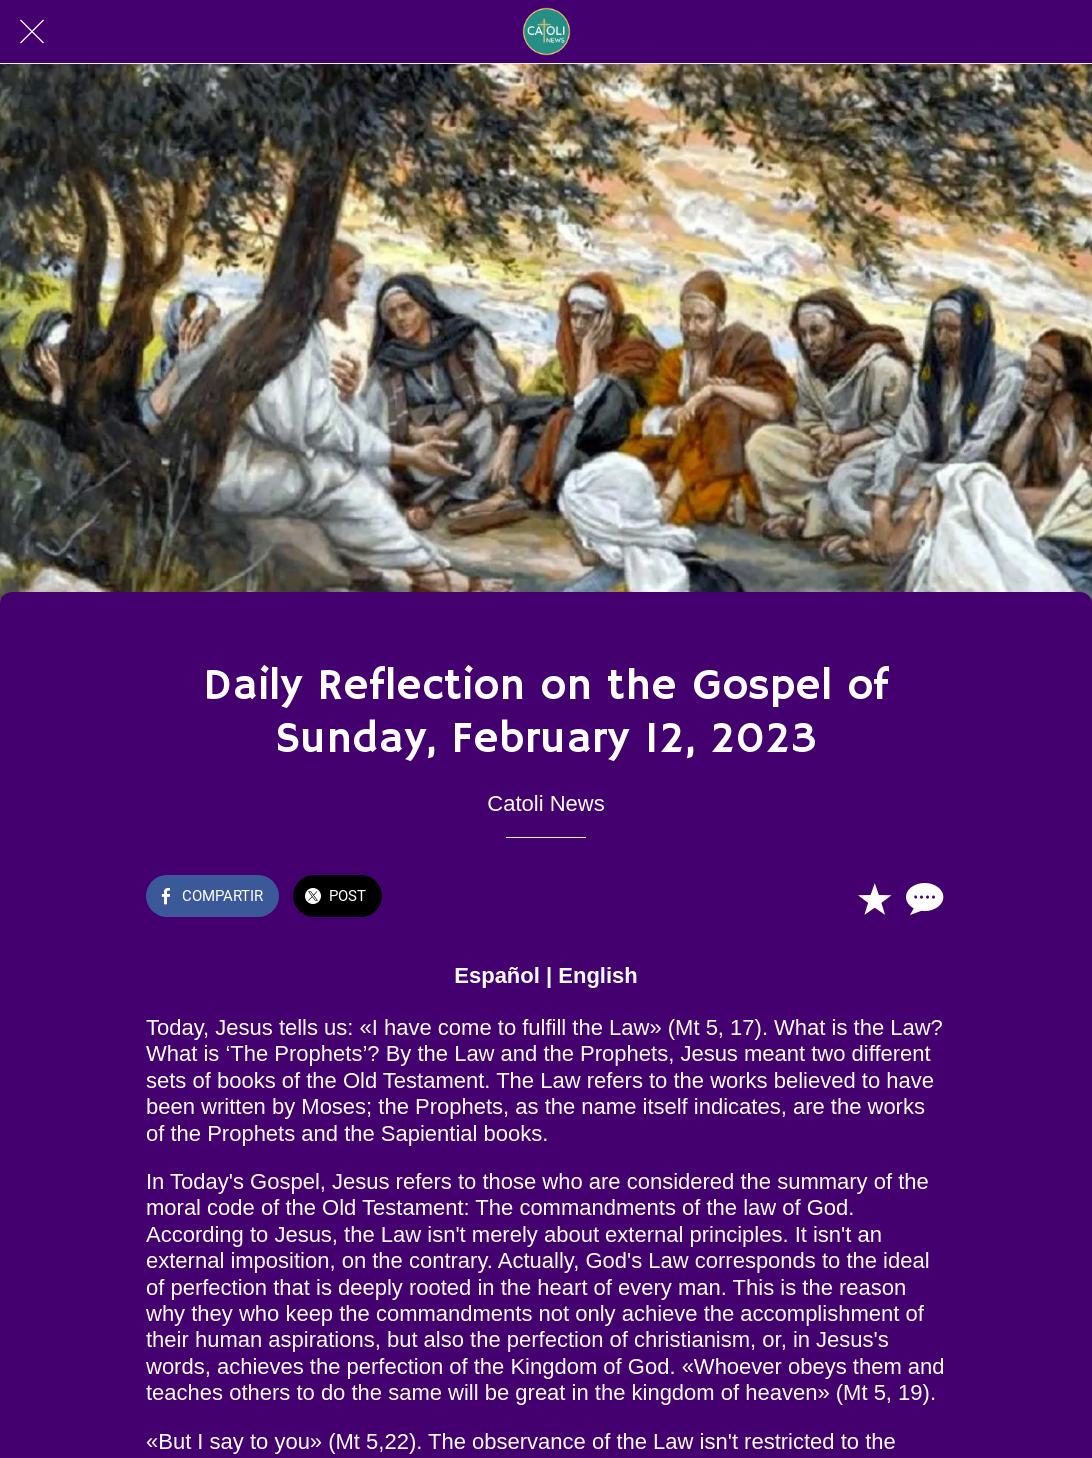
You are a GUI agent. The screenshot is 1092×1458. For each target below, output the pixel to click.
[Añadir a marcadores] (874, 898)
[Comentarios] (922, 898)
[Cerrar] (32, 32)
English (597, 975)
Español (497, 975)
